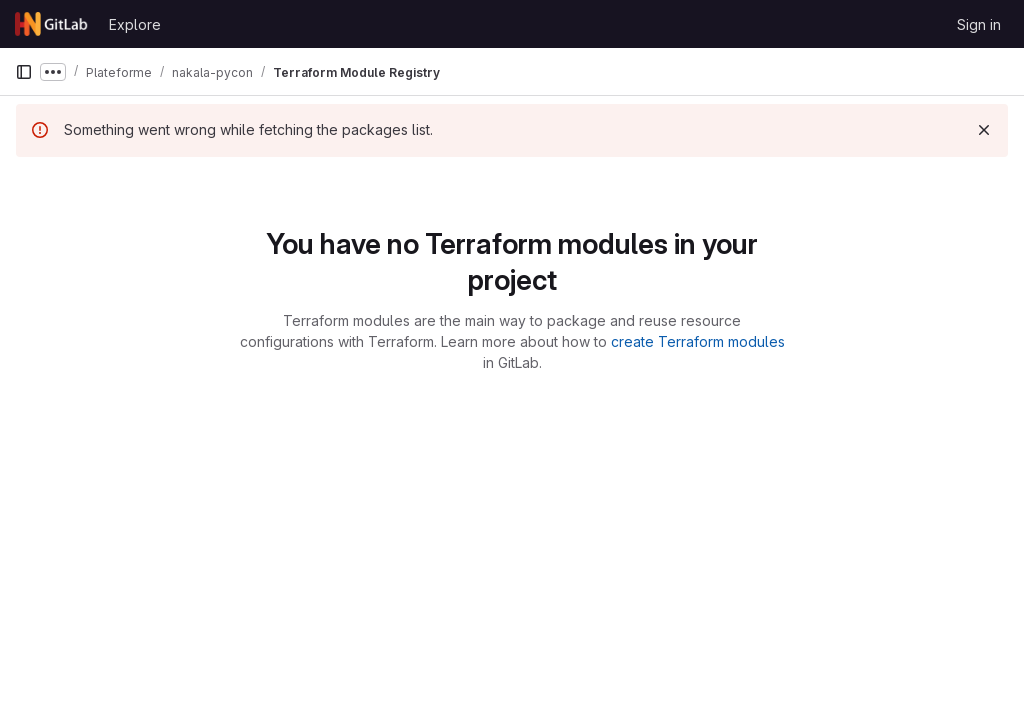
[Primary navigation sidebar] (24, 72)
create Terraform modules (698, 341)
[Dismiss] (984, 130)
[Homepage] (52, 24)
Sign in (979, 24)
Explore (135, 24)
